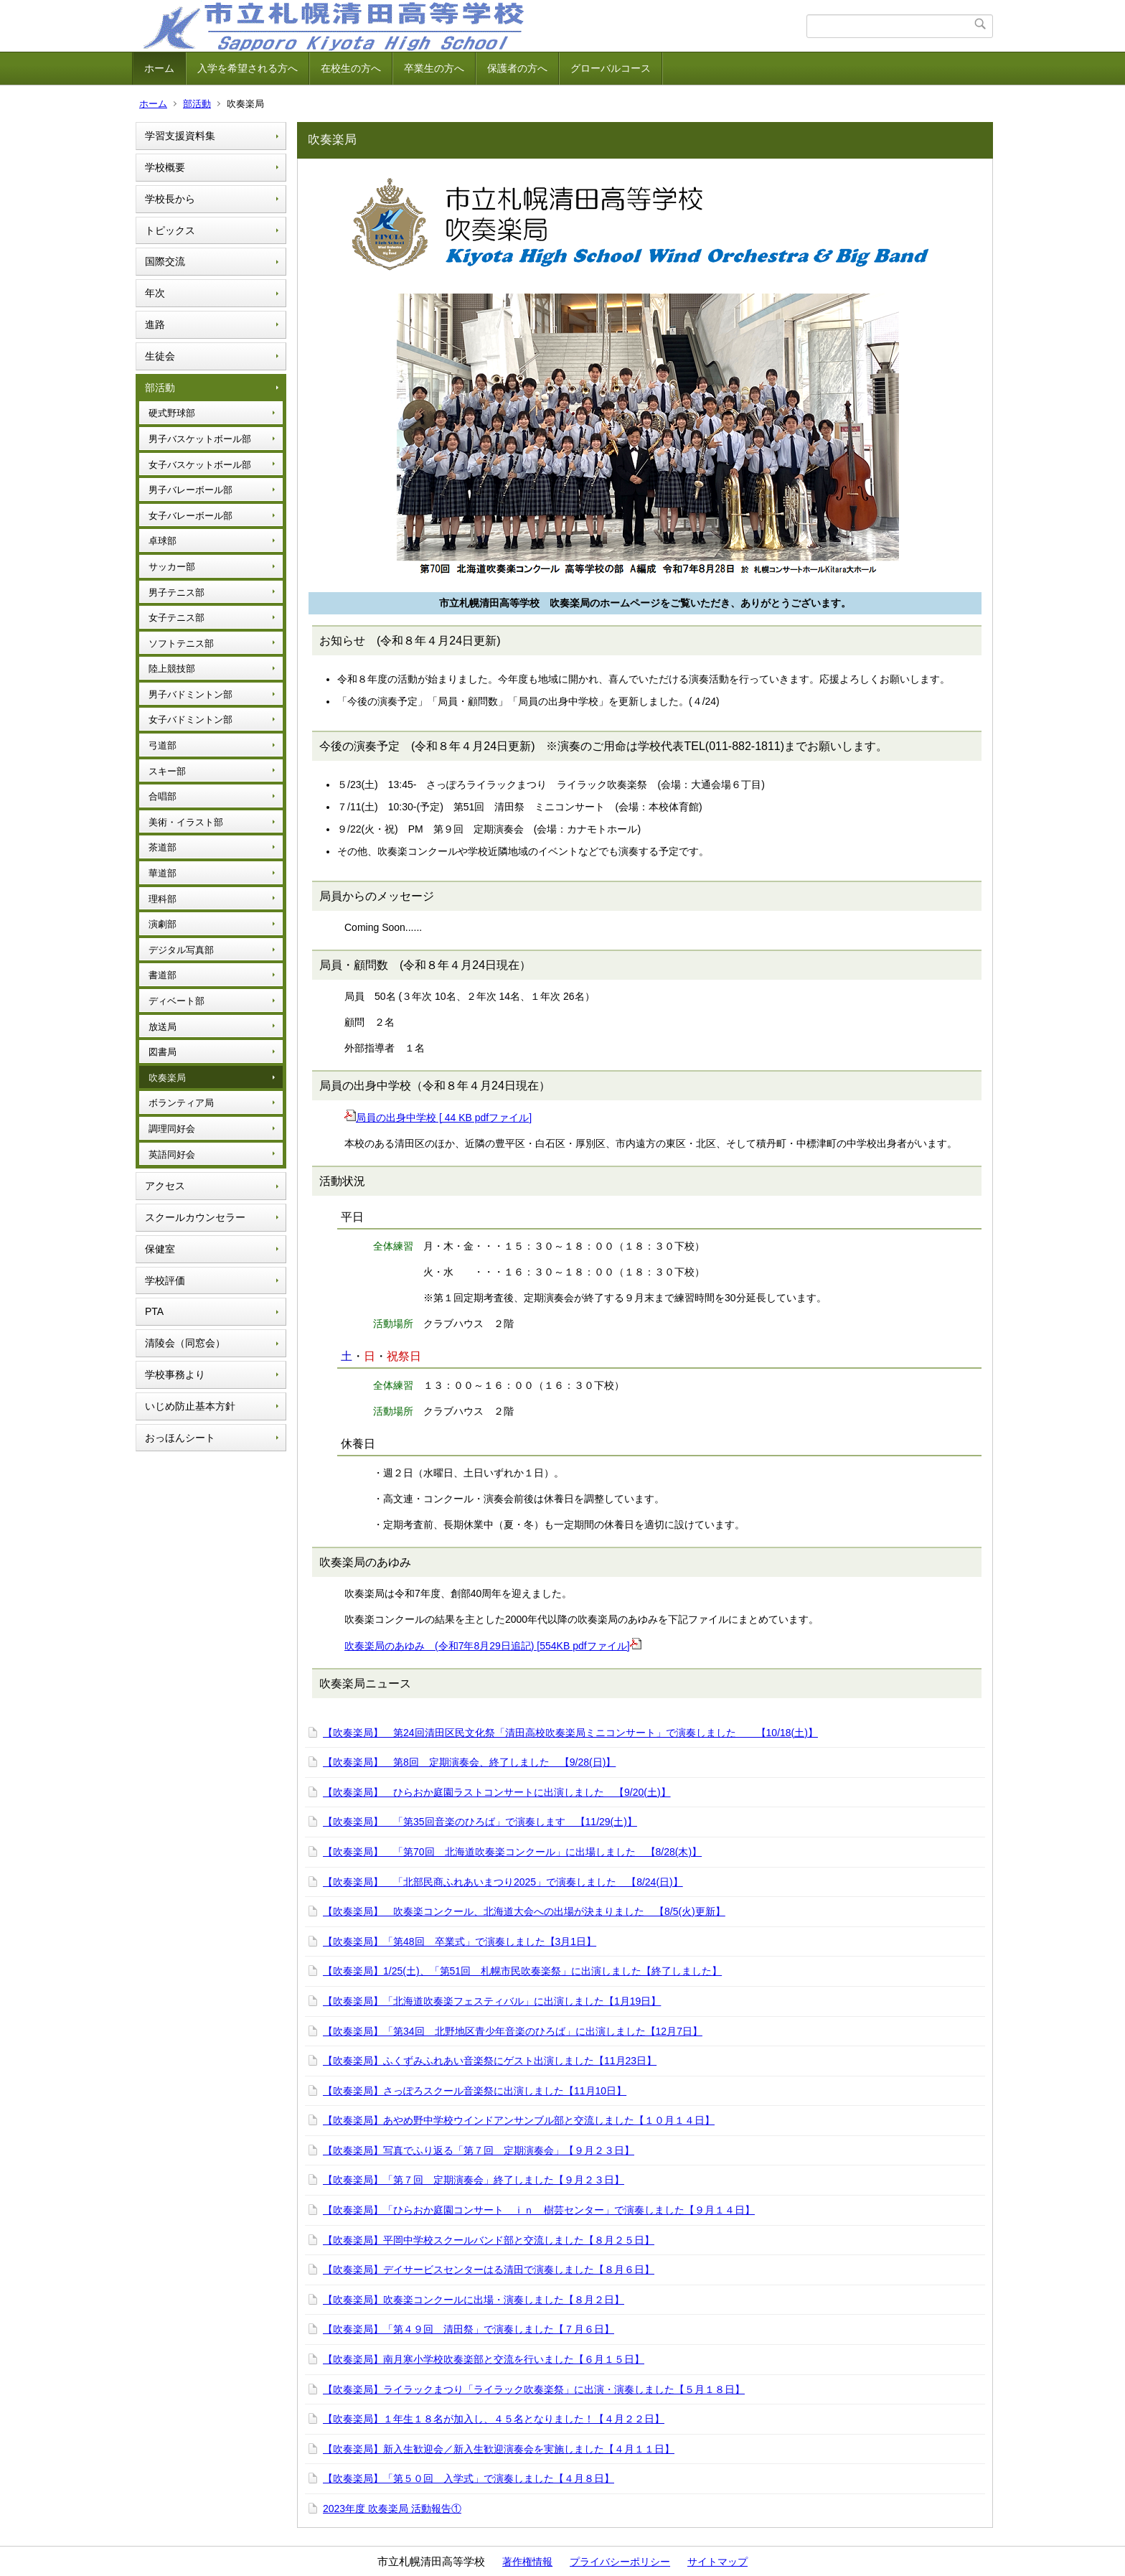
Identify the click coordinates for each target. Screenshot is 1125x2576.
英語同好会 (172, 1154)
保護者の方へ (517, 68)
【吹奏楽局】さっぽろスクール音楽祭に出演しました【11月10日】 (474, 2091)
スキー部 (167, 771)
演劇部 (162, 924)
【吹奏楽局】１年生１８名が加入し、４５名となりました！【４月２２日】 (493, 2419)
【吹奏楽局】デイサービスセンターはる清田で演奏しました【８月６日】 (488, 2269)
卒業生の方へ (434, 68)
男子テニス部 (176, 592)
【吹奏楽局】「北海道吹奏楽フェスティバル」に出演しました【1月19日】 (492, 2001)
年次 (155, 293)
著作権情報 (527, 2561)
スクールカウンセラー (195, 1217)
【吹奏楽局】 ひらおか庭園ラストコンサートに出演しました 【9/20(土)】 (497, 1792)
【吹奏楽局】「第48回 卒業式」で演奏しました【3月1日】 (459, 1941)
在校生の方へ (351, 68)
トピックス (170, 230)
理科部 (162, 899)
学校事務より (175, 1374)
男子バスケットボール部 (200, 439)
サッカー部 (172, 566)
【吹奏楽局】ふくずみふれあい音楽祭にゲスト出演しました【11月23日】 (489, 2060)
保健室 (160, 1249)
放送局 (162, 1026)
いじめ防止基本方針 (190, 1406)
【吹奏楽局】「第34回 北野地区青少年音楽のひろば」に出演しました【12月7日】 (512, 2031)
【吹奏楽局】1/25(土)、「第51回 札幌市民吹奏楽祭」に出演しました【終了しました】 (522, 1971)
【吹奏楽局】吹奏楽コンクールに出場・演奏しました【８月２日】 (473, 2299)
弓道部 (162, 745)
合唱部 (162, 796)
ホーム (159, 68)
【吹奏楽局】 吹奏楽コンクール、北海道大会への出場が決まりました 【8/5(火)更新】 (524, 1911)
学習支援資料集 (180, 135)
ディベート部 (176, 1001)
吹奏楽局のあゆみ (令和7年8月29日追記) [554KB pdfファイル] (492, 1646)
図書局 (162, 1051)
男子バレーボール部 (190, 489)
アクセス (165, 1185)
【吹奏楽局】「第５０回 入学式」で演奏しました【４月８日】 (468, 2478)
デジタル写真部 (181, 950)
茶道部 (162, 847)
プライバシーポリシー (620, 2561)
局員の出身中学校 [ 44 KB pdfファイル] (438, 1117)
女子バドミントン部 (190, 719)
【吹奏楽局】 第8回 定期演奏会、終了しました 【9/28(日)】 (469, 1762)
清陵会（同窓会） (185, 1343)
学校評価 (165, 1280)
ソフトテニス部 (181, 643)
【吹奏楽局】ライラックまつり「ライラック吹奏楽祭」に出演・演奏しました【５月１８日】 (534, 2389)
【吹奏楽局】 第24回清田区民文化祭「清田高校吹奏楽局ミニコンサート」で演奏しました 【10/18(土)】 (570, 1732)
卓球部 (162, 540)
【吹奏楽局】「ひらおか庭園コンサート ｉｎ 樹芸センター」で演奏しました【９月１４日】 (539, 2210)
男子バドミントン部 (190, 694)
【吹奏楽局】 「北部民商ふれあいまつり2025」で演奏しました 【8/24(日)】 (503, 1882)
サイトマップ (717, 2561)
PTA (154, 1311)
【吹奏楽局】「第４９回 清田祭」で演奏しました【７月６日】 (468, 2329)
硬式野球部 (172, 413)
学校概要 (165, 167)
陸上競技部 (172, 668)
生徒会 (160, 356)
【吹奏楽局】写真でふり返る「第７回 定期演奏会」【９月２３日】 (478, 2150)
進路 (155, 324)
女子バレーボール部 (190, 515)
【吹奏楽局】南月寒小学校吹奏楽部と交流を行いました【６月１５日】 (483, 2359)
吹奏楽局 (167, 1077)
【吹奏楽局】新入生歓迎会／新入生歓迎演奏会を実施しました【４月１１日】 (498, 2449)
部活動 (197, 103)
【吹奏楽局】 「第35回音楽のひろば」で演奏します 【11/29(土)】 (480, 1821)
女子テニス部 (176, 617)
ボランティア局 (181, 1102)
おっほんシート (180, 1437)
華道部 (162, 873)
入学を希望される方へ (247, 68)
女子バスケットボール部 (200, 464)
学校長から (170, 199)
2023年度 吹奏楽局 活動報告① (392, 2508)
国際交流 (165, 261)
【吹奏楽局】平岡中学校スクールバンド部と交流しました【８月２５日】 (488, 2240)
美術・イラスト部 (186, 822)
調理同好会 (172, 1128)
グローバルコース (610, 68)
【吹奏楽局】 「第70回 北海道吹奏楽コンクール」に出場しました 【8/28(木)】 (512, 1852)
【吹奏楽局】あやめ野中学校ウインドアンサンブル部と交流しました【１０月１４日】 (519, 2120)
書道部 (162, 975)
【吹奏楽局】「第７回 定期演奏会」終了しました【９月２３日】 (473, 2180)
